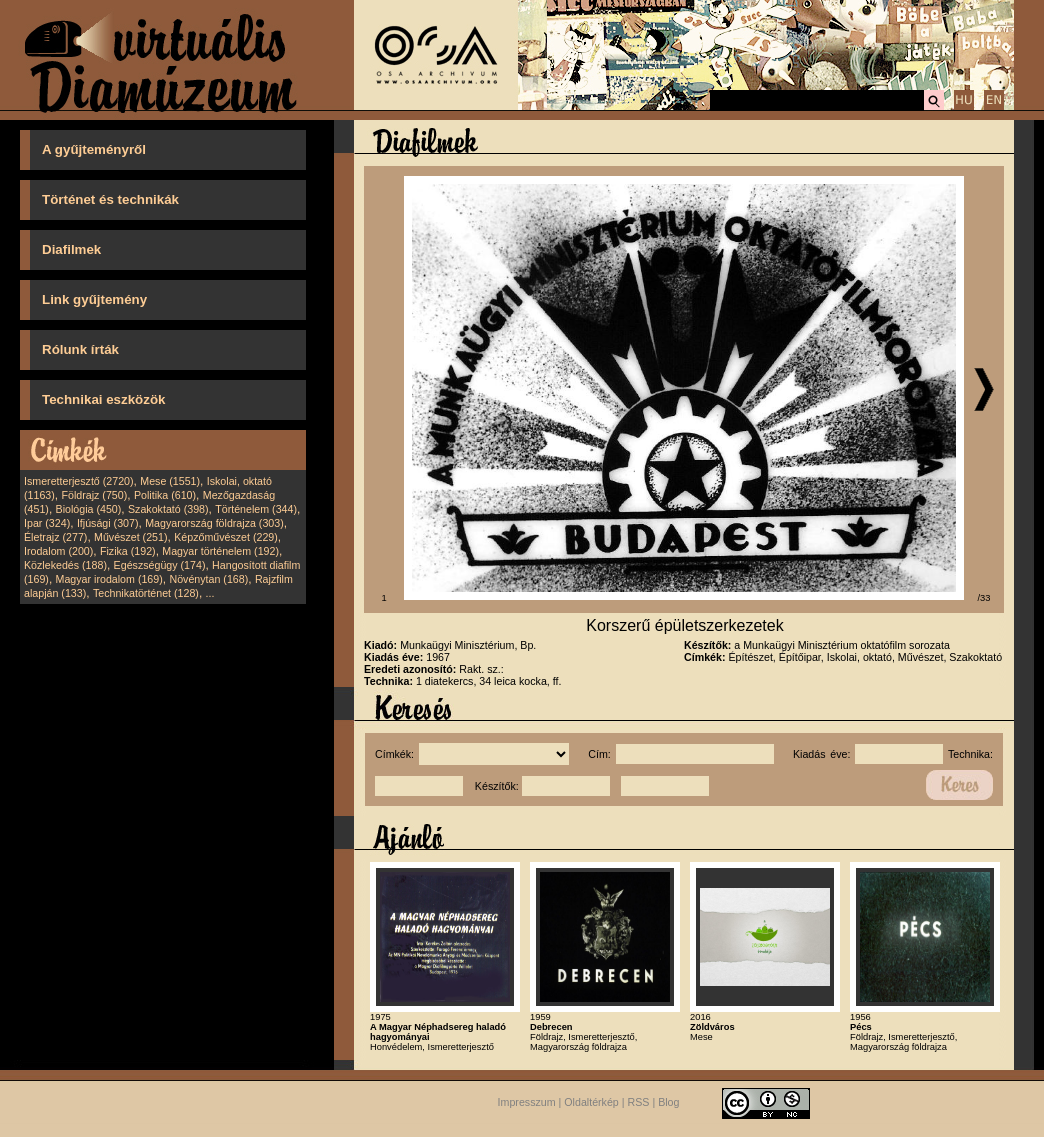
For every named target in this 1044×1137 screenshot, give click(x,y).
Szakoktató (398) (168, 509)
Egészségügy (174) (160, 565)
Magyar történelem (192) (220, 551)
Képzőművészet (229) (226, 537)
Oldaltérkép (591, 1102)
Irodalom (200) (58, 551)
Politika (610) (165, 495)
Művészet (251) (130, 537)
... (210, 593)
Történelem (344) (256, 509)
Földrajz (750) (94, 495)
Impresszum (527, 1102)
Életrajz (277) (55, 537)
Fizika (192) (128, 551)
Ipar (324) (47, 523)
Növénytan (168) (208, 579)
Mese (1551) (170, 481)
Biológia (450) (89, 509)
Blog (668, 1102)
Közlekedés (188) (65, 565)
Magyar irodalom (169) (109, 579)
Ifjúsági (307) (108, 523)
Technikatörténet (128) (146, 593)
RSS (639, 1102)
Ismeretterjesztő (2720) (79, 481)
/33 (984, 598)
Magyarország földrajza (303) (214, 523)
